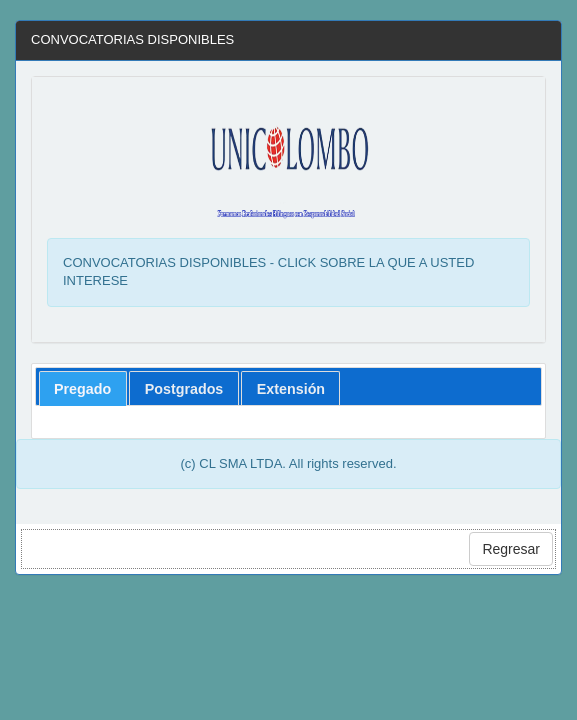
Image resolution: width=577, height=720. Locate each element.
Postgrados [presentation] (184, 389)
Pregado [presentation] (82, 389)
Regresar (511, 549)
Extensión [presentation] (291, 389)
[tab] (83, 388)
